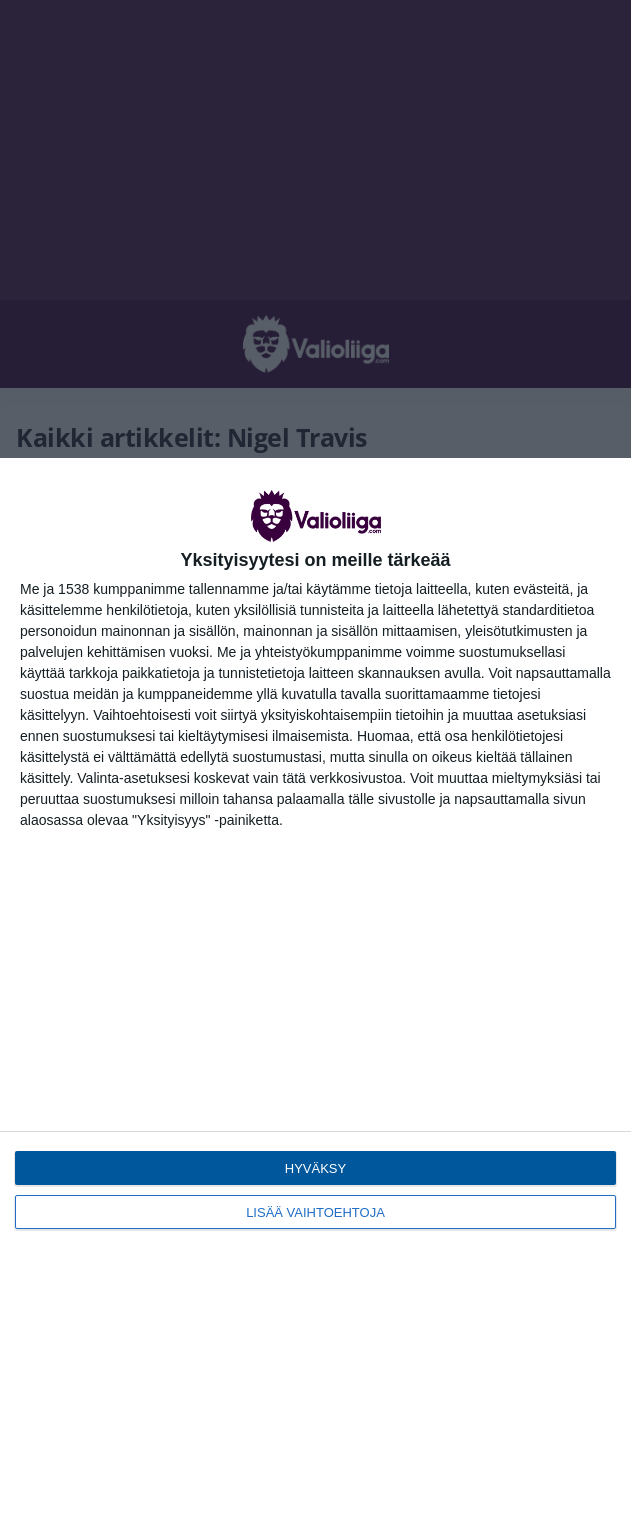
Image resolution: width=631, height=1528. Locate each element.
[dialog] (315, 993)
